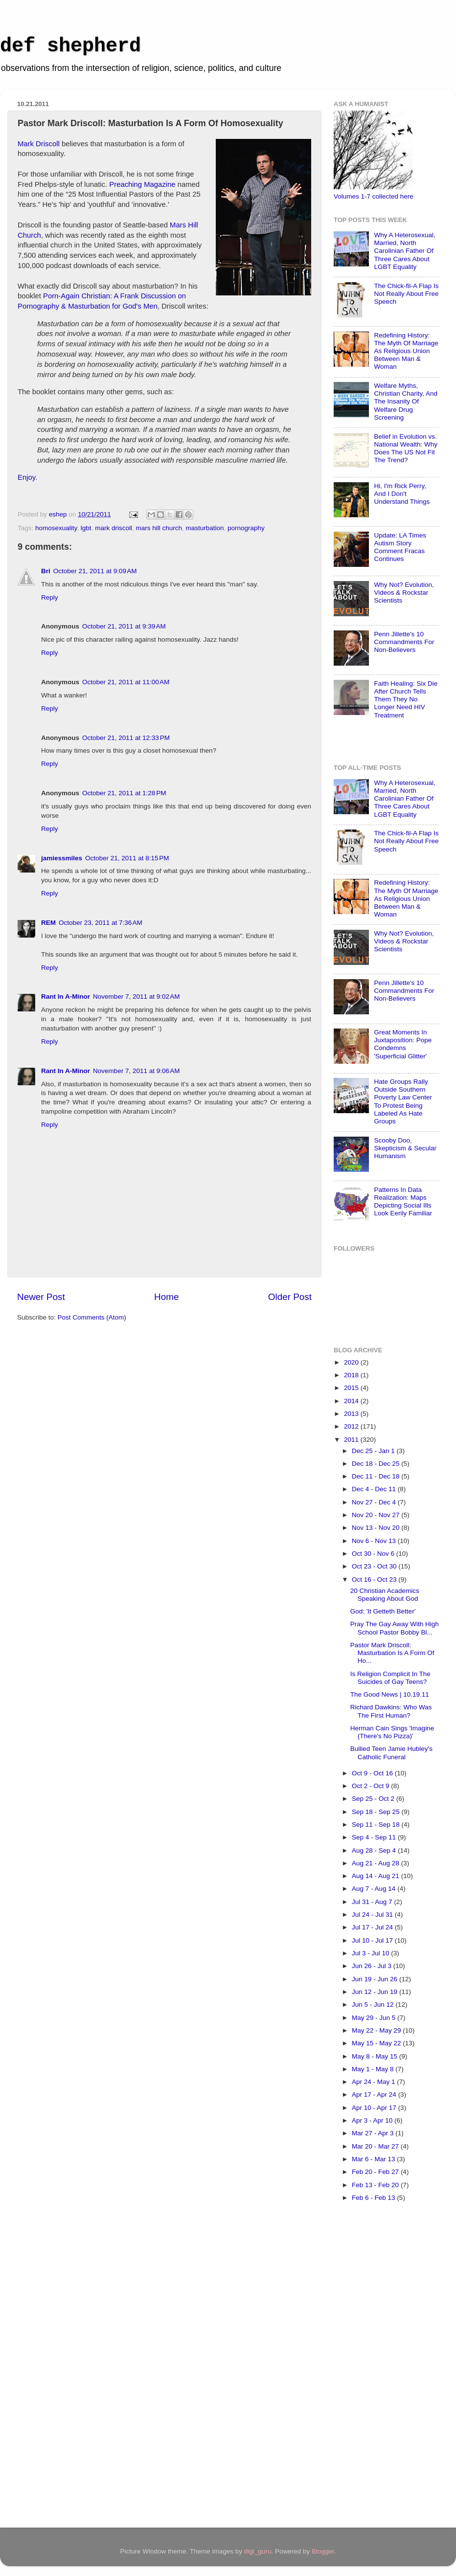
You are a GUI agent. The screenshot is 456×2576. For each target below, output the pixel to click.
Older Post (290, 1297)
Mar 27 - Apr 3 (373, 2133)
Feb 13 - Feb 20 (376, 2185)
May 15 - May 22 (377, 2043)
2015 (352, 1387)
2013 (352, 1413)
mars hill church (159, 528)
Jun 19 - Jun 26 (375, 1979)
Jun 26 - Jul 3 (372, 1966)
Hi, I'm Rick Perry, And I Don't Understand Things (402, 493)
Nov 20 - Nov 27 (376, 1515)
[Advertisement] (373, 2368)
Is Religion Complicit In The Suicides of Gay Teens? (390, 1677)
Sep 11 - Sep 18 (376, 1824)
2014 (352, 1401)
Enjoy (26, 477)
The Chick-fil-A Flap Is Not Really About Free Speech (406, 293)
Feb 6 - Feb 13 (374, 2197)
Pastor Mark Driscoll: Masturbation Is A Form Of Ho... (392, 1652)
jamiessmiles (61, 858)
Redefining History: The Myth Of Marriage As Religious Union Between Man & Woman (406, 351)
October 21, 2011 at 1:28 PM (124, 793)
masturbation (204, 528)
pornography (246, 528)
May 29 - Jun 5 (374, 2017)
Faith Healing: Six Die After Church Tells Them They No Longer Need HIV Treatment (405, 699)
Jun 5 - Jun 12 (373, 2004)
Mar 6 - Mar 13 (374, 2159)
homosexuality (56, 528)
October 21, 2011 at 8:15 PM (127, 858)
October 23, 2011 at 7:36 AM (100, 922)
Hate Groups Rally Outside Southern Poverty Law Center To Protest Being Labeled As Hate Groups (403, 1101)
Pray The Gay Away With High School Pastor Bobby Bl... (394, 1627)
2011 (352, 1439)
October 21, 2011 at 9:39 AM (124, 626)
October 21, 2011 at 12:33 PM (126, 737)
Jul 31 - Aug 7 (373, 1901)
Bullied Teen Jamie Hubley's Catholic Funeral (391, 1752)
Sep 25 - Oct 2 (374, 1798)
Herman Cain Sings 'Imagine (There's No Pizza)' (392, 1732)
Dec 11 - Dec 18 (376, 1476)
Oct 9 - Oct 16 (373, 1773)
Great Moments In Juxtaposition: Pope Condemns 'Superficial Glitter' (403, 1044)
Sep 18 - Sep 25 (376, 1811)
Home (166, 1297)
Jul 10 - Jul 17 (373, 1940)
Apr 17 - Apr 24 (375, 2094)
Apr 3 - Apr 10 (373, 2120)
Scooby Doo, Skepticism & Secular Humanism (405, 1148)
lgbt (86, 528)
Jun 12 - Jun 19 (375, 1991)
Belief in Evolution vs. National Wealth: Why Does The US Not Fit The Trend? (405, 448)
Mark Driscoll (39, 144)
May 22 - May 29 (377, 2030)
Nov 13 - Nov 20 (376, 1527)
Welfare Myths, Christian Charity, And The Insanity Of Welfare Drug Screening (405, 401)
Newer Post (41, 1297)
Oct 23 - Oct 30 (375, 1566)
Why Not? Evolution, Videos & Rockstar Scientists (403, 592)
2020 (352, 1362)
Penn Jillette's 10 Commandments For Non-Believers (404, 641)
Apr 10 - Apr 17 (375, 2107)
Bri (45, 571)
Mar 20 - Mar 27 (376, 2146)
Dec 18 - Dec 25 (376, 1463)
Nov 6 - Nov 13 (375, 1541)
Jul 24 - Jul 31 (373, 1914)
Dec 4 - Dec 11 (375, 1489)
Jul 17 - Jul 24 (373, 1927)
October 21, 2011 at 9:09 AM (95, 571)
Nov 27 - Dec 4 (375, 1502)
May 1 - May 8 (373, 2069)
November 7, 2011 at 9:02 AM (136, 996)
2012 (352, 1426)
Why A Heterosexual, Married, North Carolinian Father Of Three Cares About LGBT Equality (404, 250)
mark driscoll (113, 528)
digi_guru (258, 2551)
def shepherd (70, 46)
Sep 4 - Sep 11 (375, 1837)
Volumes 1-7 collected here (373, 196)
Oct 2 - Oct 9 (371, 1786)
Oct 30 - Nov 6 (374, 1553)
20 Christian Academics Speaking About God (384, 1594)
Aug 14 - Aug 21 (376, 1876)
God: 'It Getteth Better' (382, 1611)
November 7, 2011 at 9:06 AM (136, 1071)
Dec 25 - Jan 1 (374, 1451)
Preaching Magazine (142, 184)
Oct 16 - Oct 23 (375, 1579)
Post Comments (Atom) (92, 1317)
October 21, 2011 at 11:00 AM (125, 682)
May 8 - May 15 (375, 2056)
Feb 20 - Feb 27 (376, 2171)
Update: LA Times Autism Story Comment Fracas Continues (400, 547)
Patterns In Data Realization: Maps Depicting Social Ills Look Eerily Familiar (403, 1201)
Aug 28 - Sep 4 (375, 1850)
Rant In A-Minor (65, 996)
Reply (49, 597)
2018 (352, 1375)
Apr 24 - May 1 (374, 2081)
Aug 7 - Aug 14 (374, 1888)
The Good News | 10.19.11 (389, 1694)
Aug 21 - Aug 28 (376, 1863)
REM (48, 922)
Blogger (323, 2551)
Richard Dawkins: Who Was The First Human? (391, 1711)
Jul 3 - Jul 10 (371, 1953)
